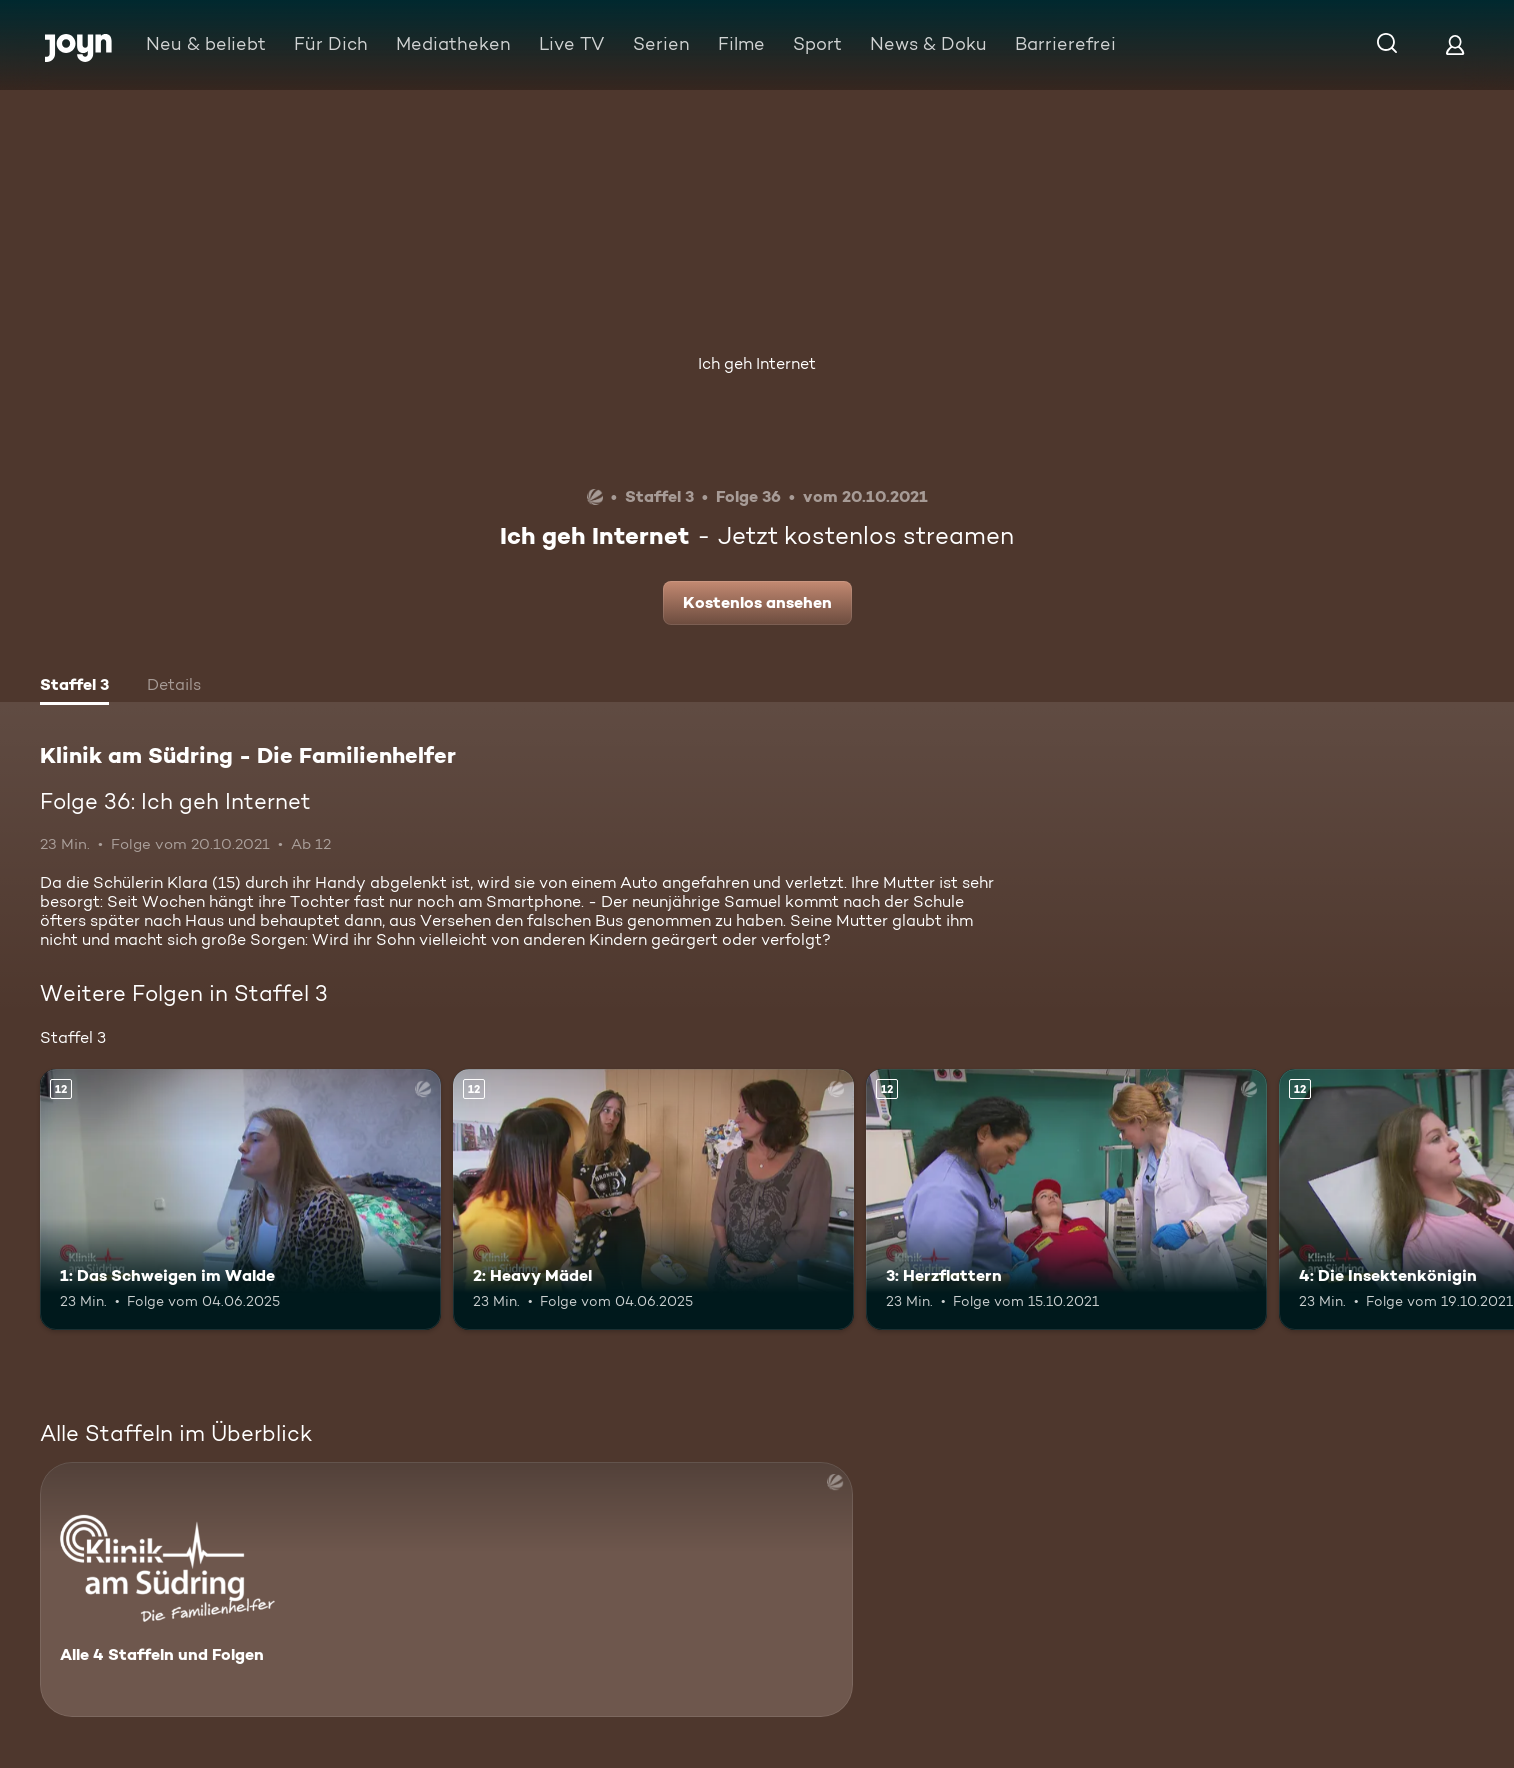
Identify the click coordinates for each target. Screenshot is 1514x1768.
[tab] (74, 687)
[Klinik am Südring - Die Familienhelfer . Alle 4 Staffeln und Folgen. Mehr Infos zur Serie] (446, 1589)
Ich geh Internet (757, 363)
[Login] (1455, 44)
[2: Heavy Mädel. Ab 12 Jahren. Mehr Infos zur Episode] (653, 1199)
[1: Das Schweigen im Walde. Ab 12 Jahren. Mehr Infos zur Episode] (240, 1199)
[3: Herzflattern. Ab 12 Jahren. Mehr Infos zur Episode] (1066, 1199)
